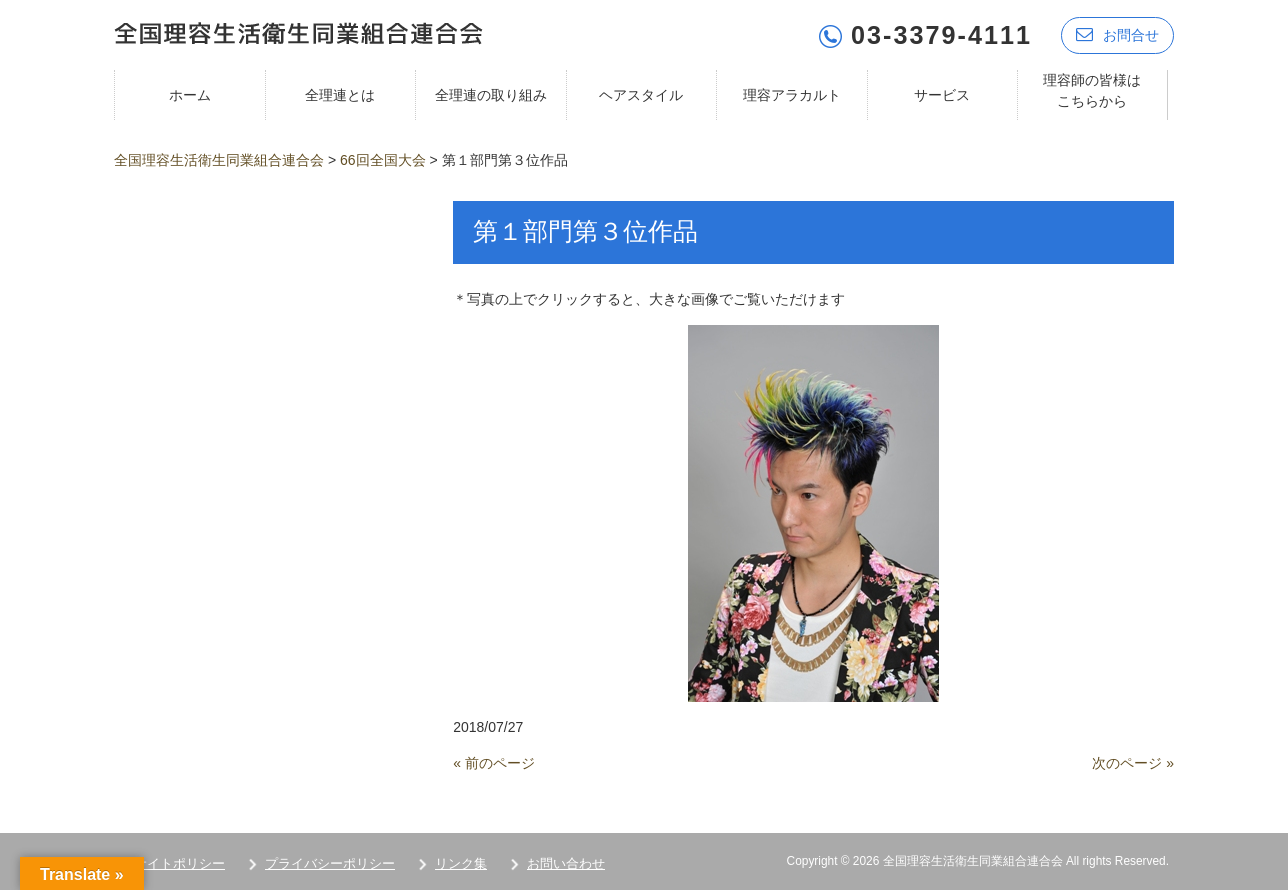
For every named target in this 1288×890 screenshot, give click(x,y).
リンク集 (461, 861)
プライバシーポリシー (330, 861)
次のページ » (1133, 761)
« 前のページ (494, 761)
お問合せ (1117, 32)
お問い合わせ (566, 861)
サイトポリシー (179, 861)
